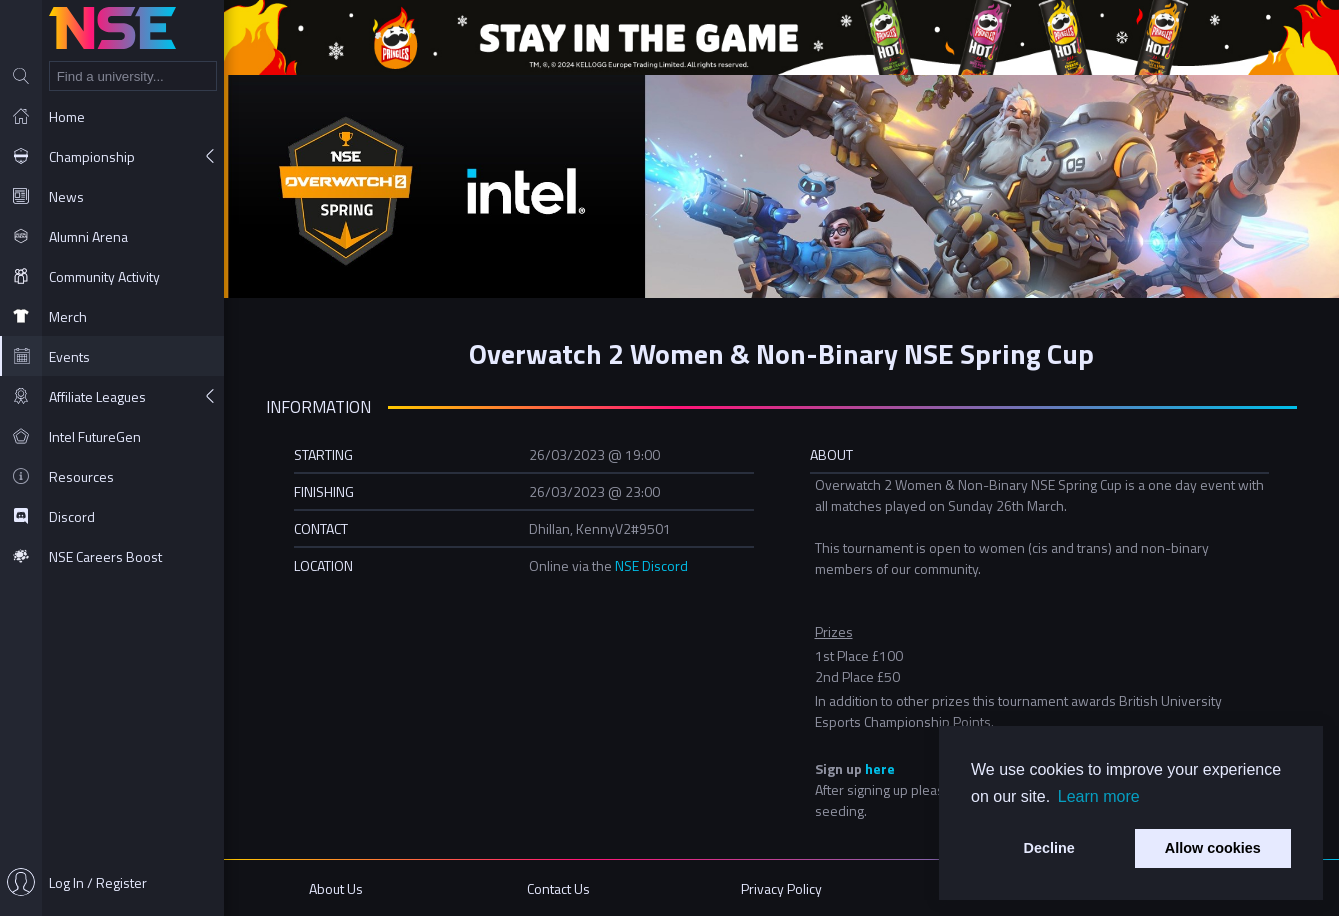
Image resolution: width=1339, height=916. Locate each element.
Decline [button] (1049, 848)
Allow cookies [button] (1213, 848)
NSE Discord (651, 565)
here (880, 768)
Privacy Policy (781, 888)
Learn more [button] (1099, 796)
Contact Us (558, 888)
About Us (336, 888)
